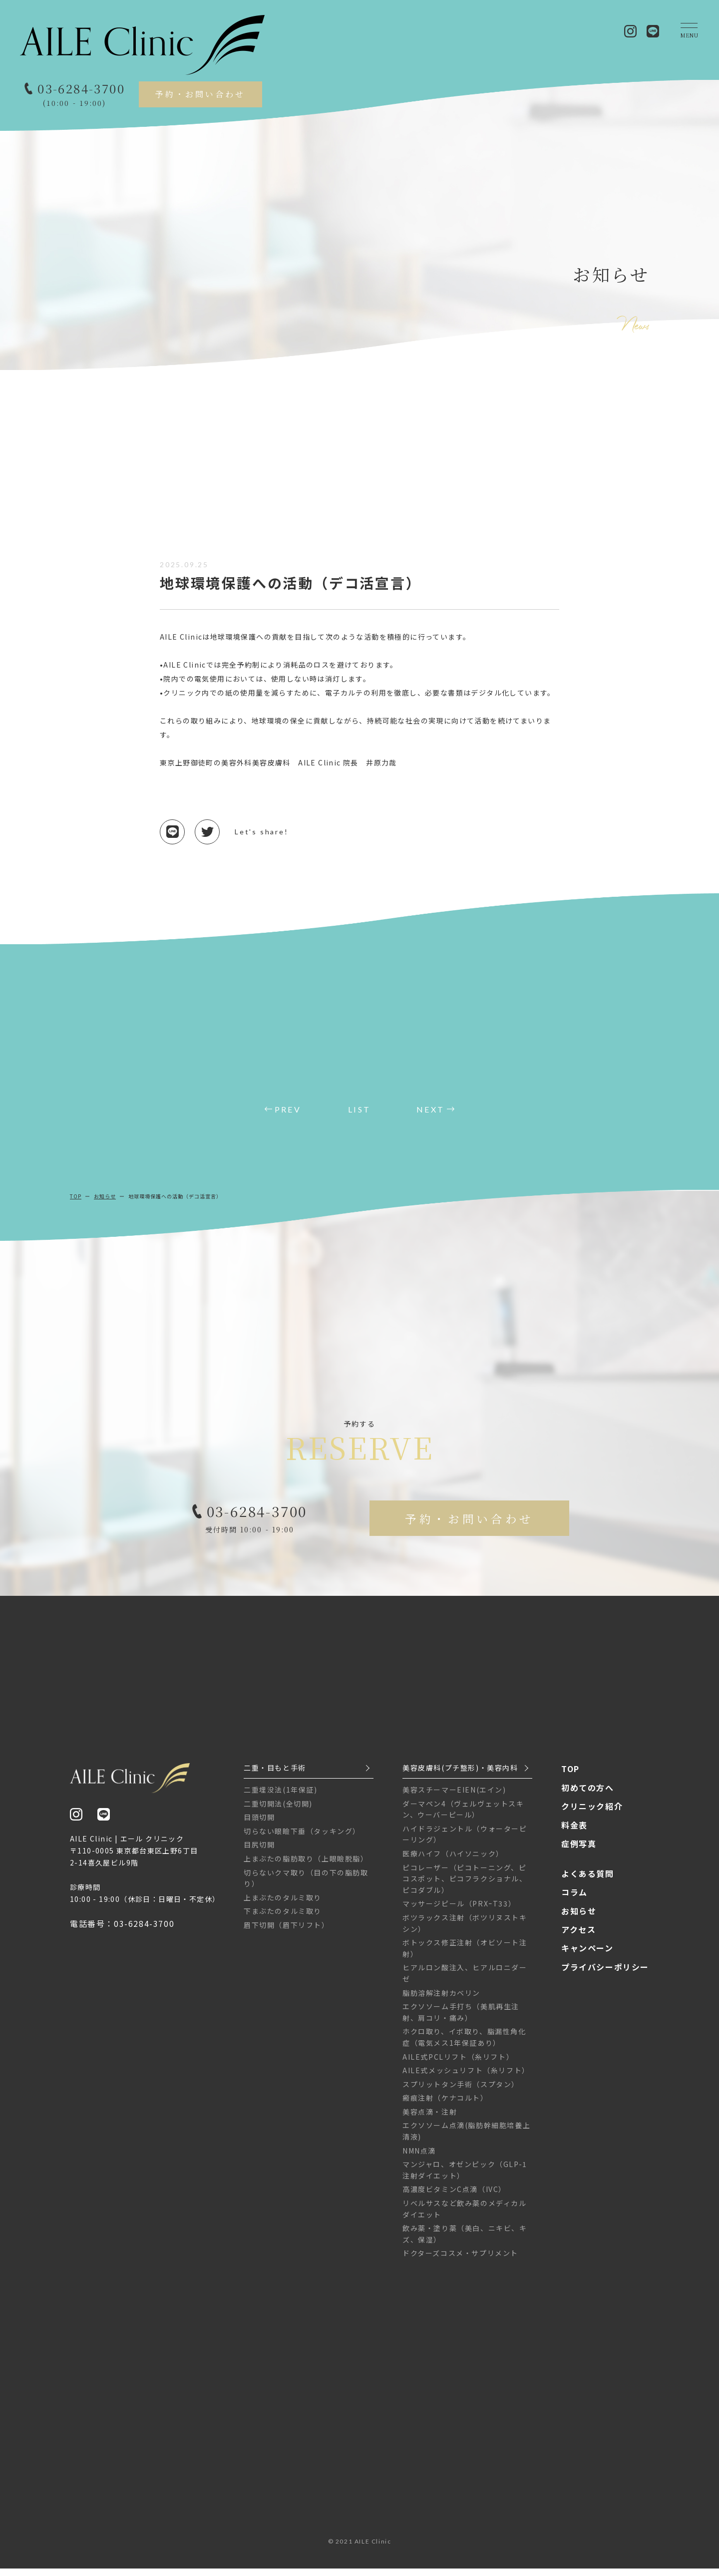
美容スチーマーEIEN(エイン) (454, 1797)
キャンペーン (587, 1955)
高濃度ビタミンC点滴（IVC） (454, 2197)
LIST (359, 1109)
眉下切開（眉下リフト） (287, 1932)
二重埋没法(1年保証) (281, 1797)
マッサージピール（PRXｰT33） (459, 1911)
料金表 (574, 1833)
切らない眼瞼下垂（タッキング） (302, 1838)
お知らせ (105, 1196)
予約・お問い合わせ (200, 94)
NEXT (430, 1109)
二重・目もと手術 (275, 1775)
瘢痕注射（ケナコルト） (445, 2105)
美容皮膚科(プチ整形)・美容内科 (460, 1775)
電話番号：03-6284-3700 (122, 1931)
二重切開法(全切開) (278, 1811)
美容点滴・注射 (429, 2119)
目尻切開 (259, 1852)
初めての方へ (587, 1795)
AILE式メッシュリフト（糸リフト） (466, 2078)
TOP (75, 1196)
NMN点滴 (419, 2158)
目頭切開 (259, 1825)
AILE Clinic (373, 2549)
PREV (288, 1109)
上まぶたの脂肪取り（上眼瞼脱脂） (306, 1866)
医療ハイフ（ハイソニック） (453, 1861)
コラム (574, 1899)
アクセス (578, 1937)
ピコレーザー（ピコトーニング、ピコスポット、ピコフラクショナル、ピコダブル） (464, 1886)
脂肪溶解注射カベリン (441, 2000)
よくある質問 (587, 1881)
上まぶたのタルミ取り (283, 1905)
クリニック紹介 (592, 1814)
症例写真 (578, 1851)
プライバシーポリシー (605, 1974)
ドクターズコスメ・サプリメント (460, 2260)
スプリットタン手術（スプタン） (460, 2092)
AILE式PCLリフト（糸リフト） (458, 2064)
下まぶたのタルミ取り (283, 1918)
